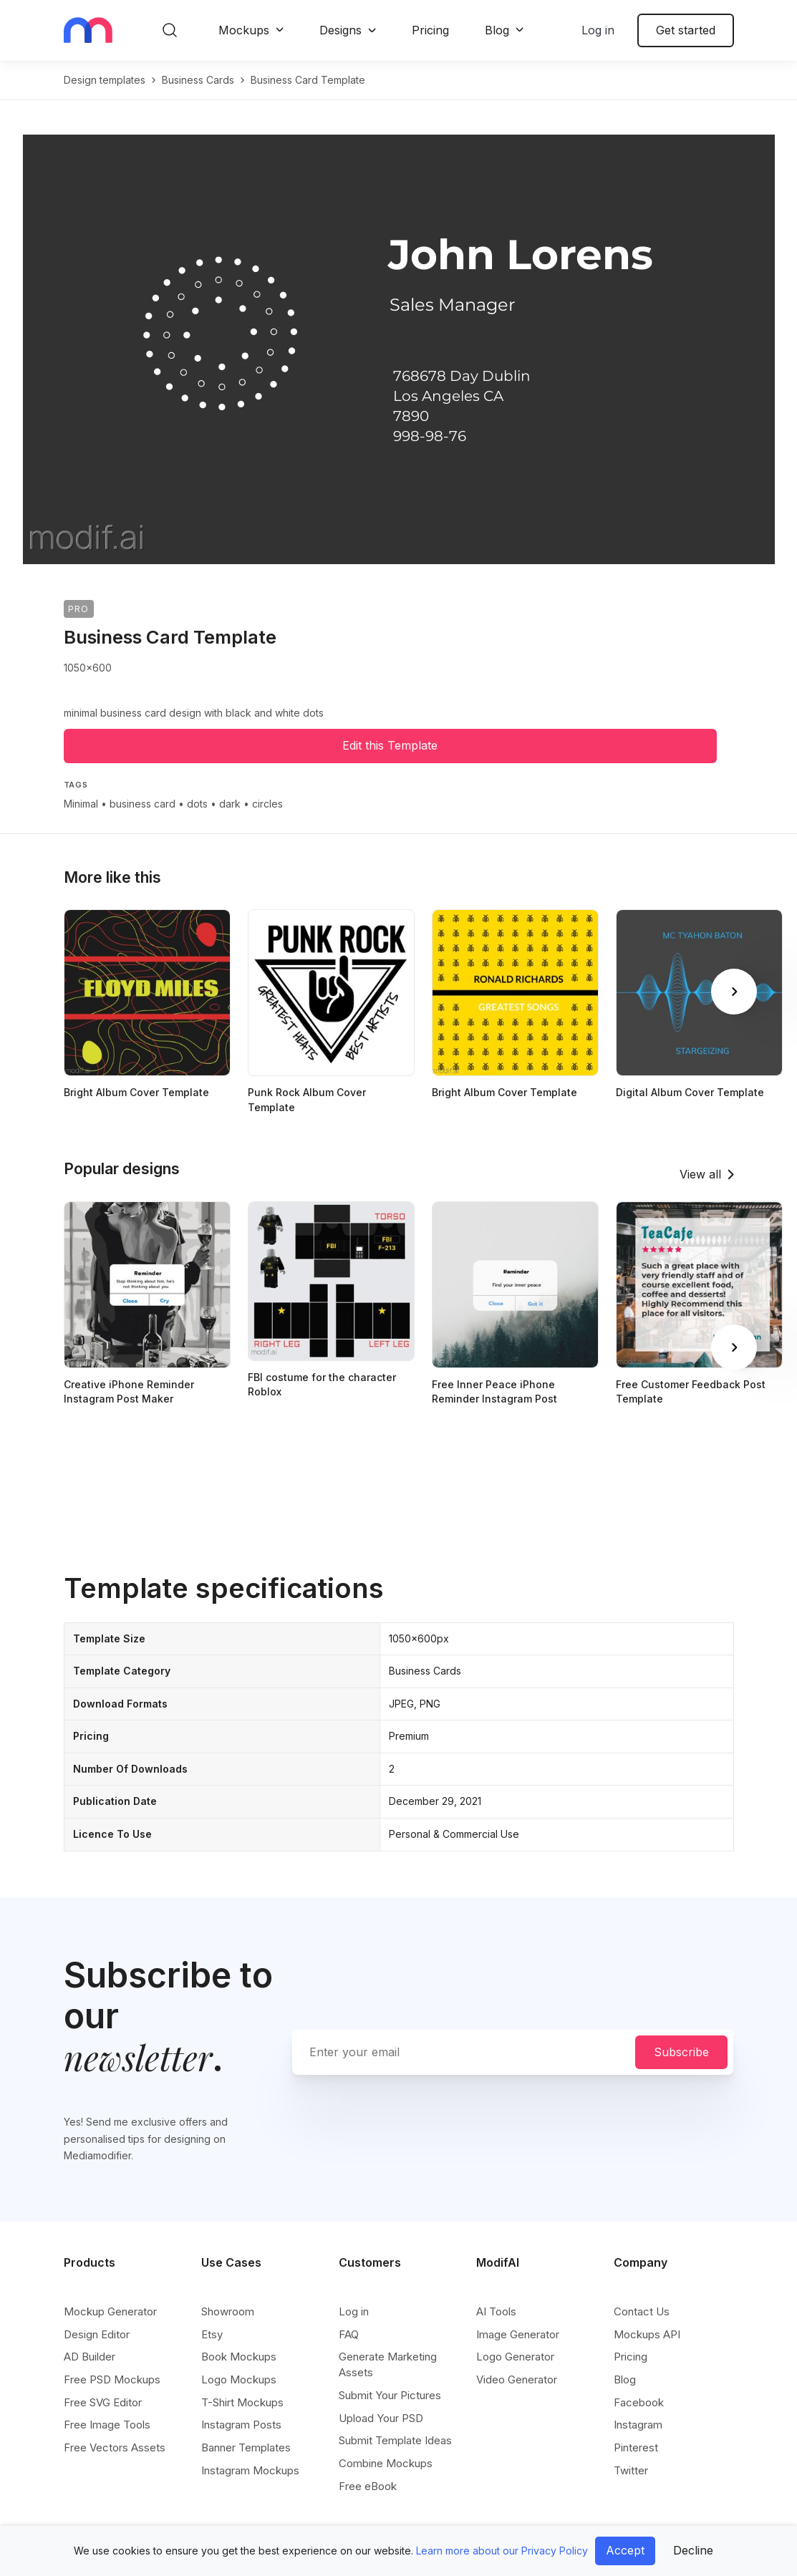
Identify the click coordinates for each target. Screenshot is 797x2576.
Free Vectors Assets (114, 2447)
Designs (340, 30)
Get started (685, 30)
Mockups (243, 30)
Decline (693, 2550)
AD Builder (89, 2356)
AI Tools (496, 2311)
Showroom (227, 2311)
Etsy (212, 2334)
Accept (625, 2550)
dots (197, 804)
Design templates (104, 80)
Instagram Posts (241, 2424)
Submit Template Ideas (395, 2440)
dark (230, 804)
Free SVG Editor (103, 2402)
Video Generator (516, 2379)
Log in (597, 30)
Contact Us (642, 2311)
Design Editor (97, 2334)
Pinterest (636, 2447)
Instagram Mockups (250, 2470)
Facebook (639, 2402)
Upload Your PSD (381, 2418)
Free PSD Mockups (112, 2379)
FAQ (349, 2334)
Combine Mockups (386, 2463)
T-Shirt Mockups (242, 2402)
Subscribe (681, 2052)
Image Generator (517, 2334)
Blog (497, 30)
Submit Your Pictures (390, 2395)
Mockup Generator (110, 2311)
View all (700, 1174)
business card (142, 804)
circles (267, 804)
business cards (198, 80)
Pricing (430, 30)
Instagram (638, 2424)
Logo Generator (515, 2356)
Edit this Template (390, 745)
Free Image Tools (107, 2424)
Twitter (631, 2470)
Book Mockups (238, 2356)
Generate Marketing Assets (388, 2364)
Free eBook (368, 2486)
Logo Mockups (238, 2379)
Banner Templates (246, 2447)
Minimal (81, 804)
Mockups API (647, 2334)
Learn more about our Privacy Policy (502, 2550)
